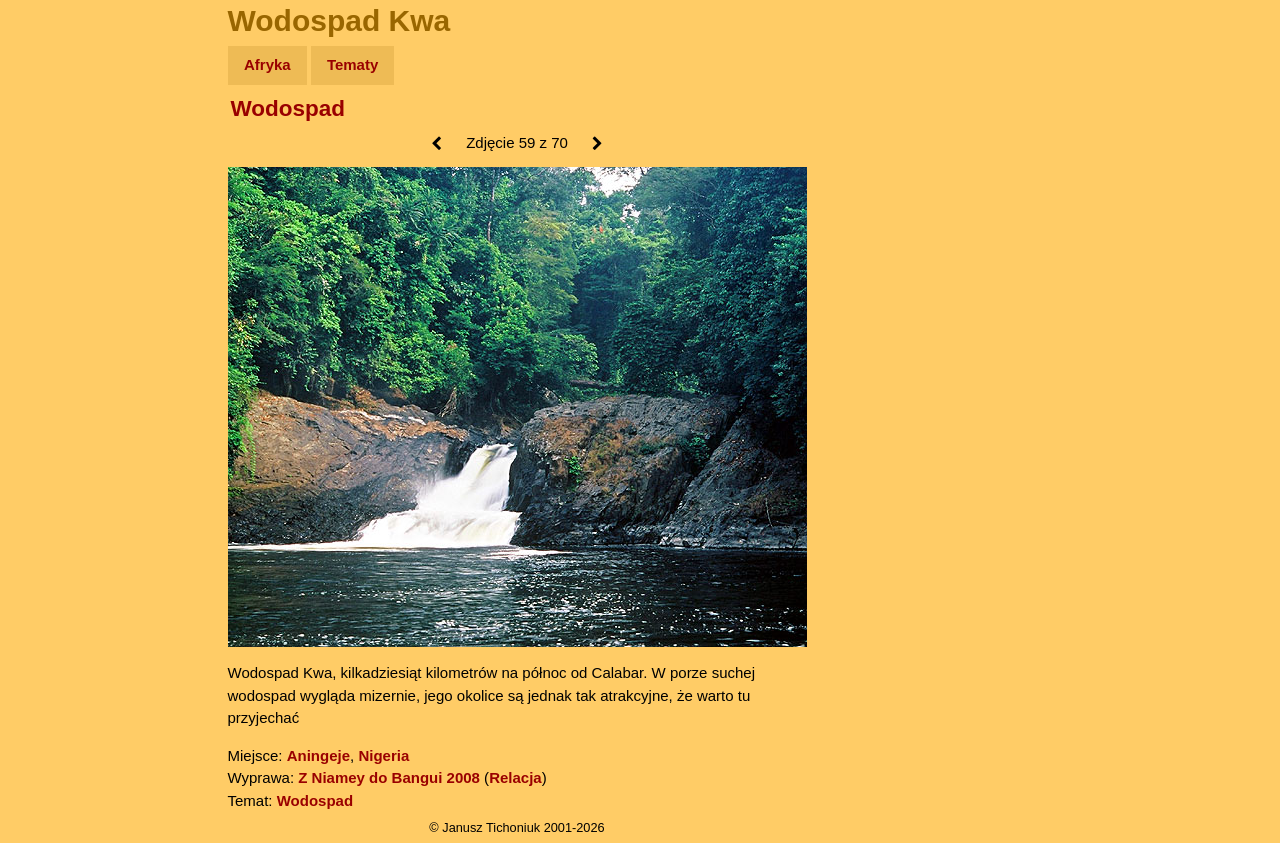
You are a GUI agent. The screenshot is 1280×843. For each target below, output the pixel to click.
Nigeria (383, 755)
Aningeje (318, 755)
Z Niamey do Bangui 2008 (389, 777)
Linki (51, 373)
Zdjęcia (59, 181)
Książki (59, 258)
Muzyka (60, 296)
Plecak (57, 335)
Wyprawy (66, 142)
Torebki (60, 412)
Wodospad (288, 108)
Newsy (57, 219)
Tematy (352, 64)
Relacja (515, 777)
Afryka (267, 64)
